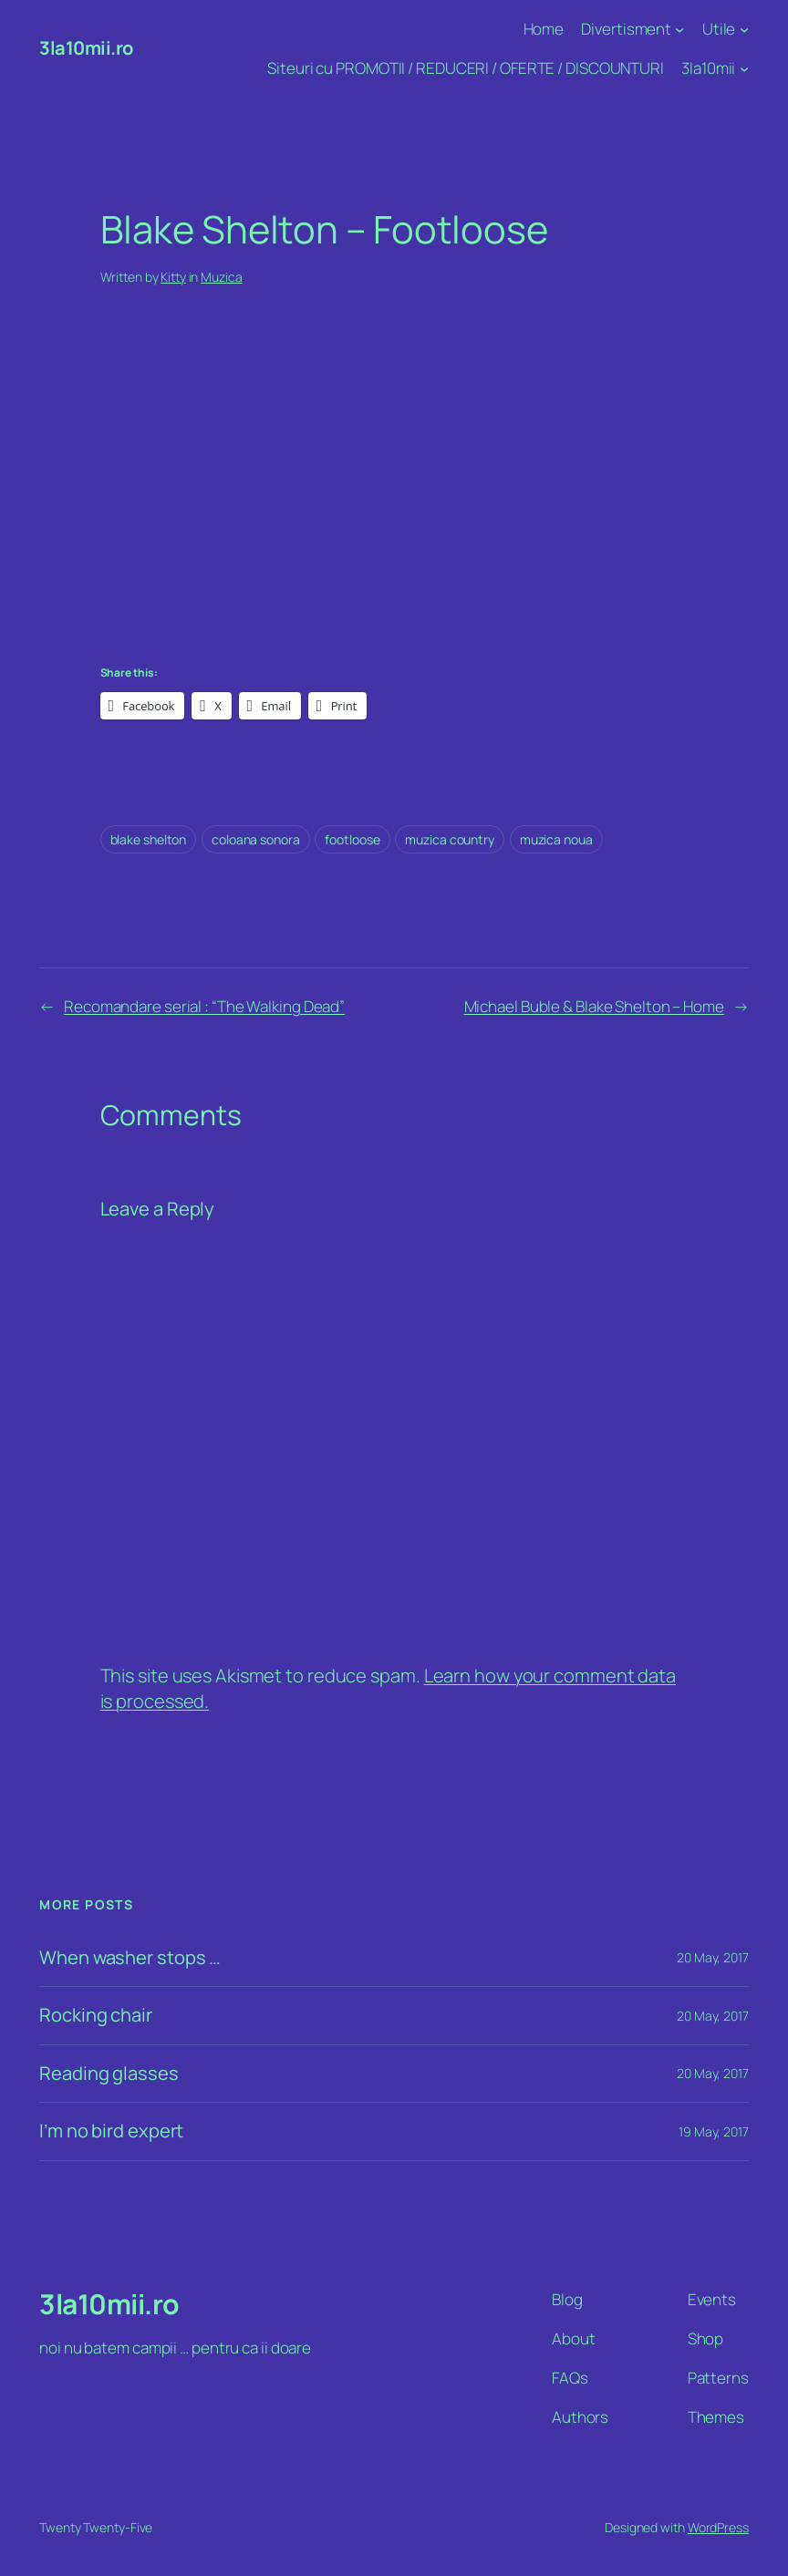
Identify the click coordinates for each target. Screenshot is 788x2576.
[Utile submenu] (744, 29)
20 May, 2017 (713, 1957)
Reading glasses (109, 2074)
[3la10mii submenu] (744, 68)
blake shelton (148, 839)
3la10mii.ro (86, 48)
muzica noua (556, 839)
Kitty (173, 276)
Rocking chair (95, 2015)
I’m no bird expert (111, 2131)
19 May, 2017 (714, 2131)
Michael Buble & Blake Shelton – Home (594, 1006)
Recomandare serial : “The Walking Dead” (204, 1006)
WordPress (718, 2527)
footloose (352, 839)
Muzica (221, 276)
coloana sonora (256, 839)
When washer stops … (130, 1958)
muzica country (449, 839)
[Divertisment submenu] (679, 29)
